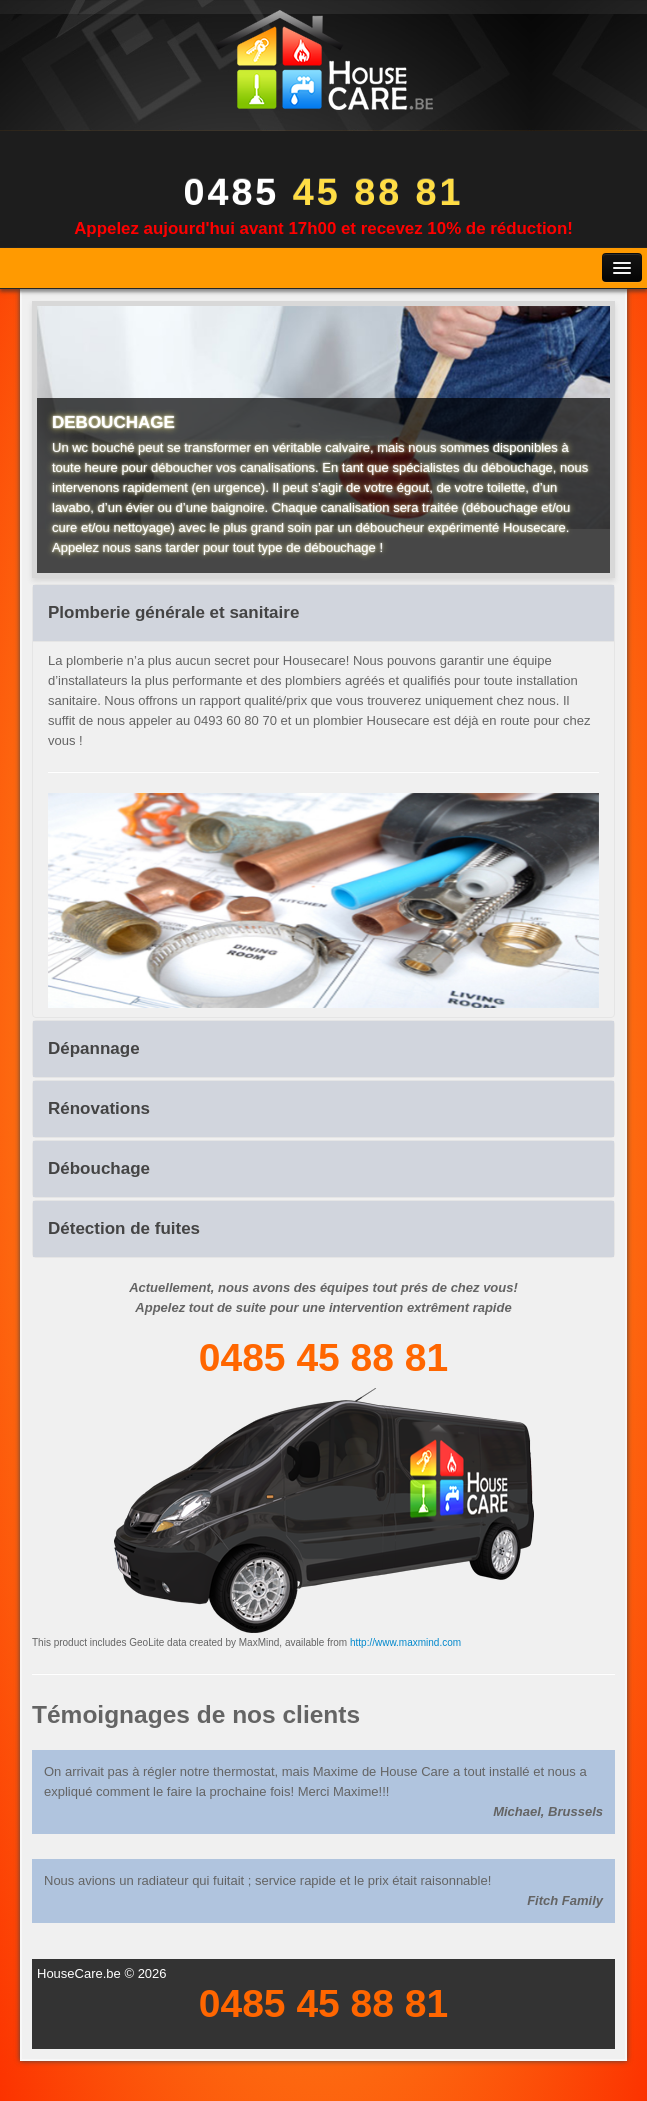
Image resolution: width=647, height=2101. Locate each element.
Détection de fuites (124, 1228)
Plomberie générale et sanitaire (173, 612)
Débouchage (99, 1168)
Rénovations (99, 1108)
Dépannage (94, 1048)
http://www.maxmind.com (405, 1642)
